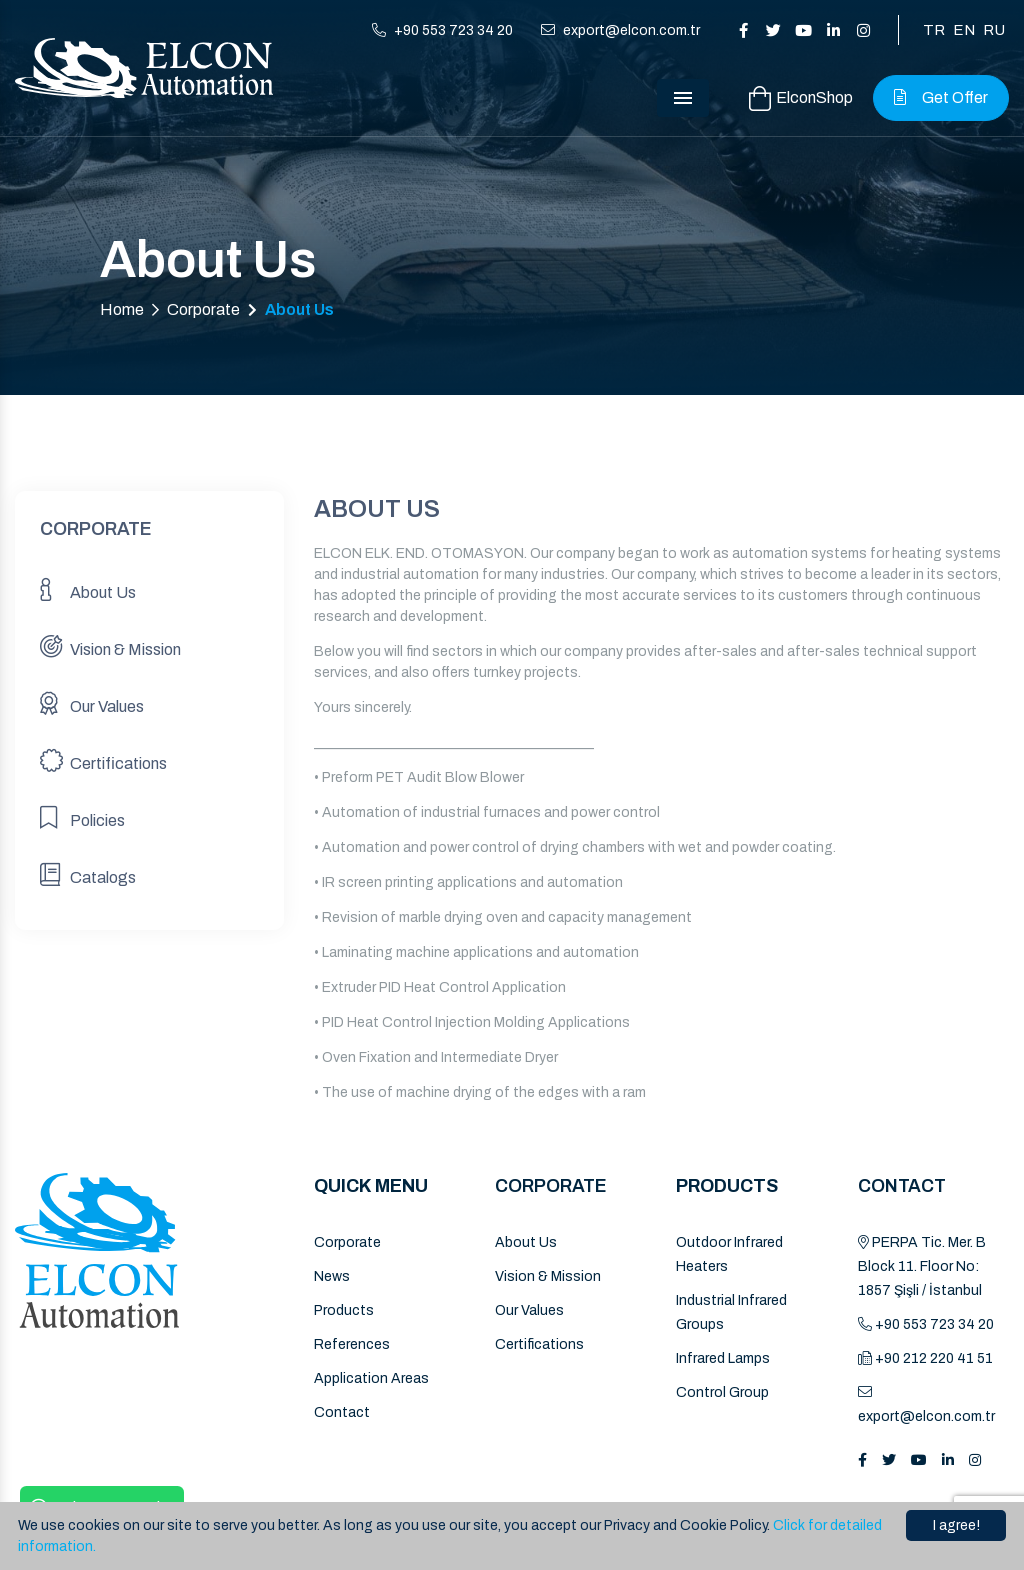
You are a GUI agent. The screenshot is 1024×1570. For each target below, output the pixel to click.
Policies (82, 817)
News (332, 1276)
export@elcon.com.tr (620, 30)
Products (344, 1310)
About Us (88, 589)
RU (994, 30)
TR (934, 30)
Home (122, 309)
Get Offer (941, 97)
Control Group (722, 1392)
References (352, 1344)
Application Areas (371, 1378)
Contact (342, 1412)
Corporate (203, 309)
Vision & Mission (110, 646)
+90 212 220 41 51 (925, 1358)
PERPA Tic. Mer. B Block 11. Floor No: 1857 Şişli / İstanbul (922, 1266)
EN (964, 30)
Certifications (103, 760)
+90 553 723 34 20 (442, 30)
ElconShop (801, 98)
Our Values (92, 703)
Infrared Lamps (723, 1358)
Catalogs (88, 874)
